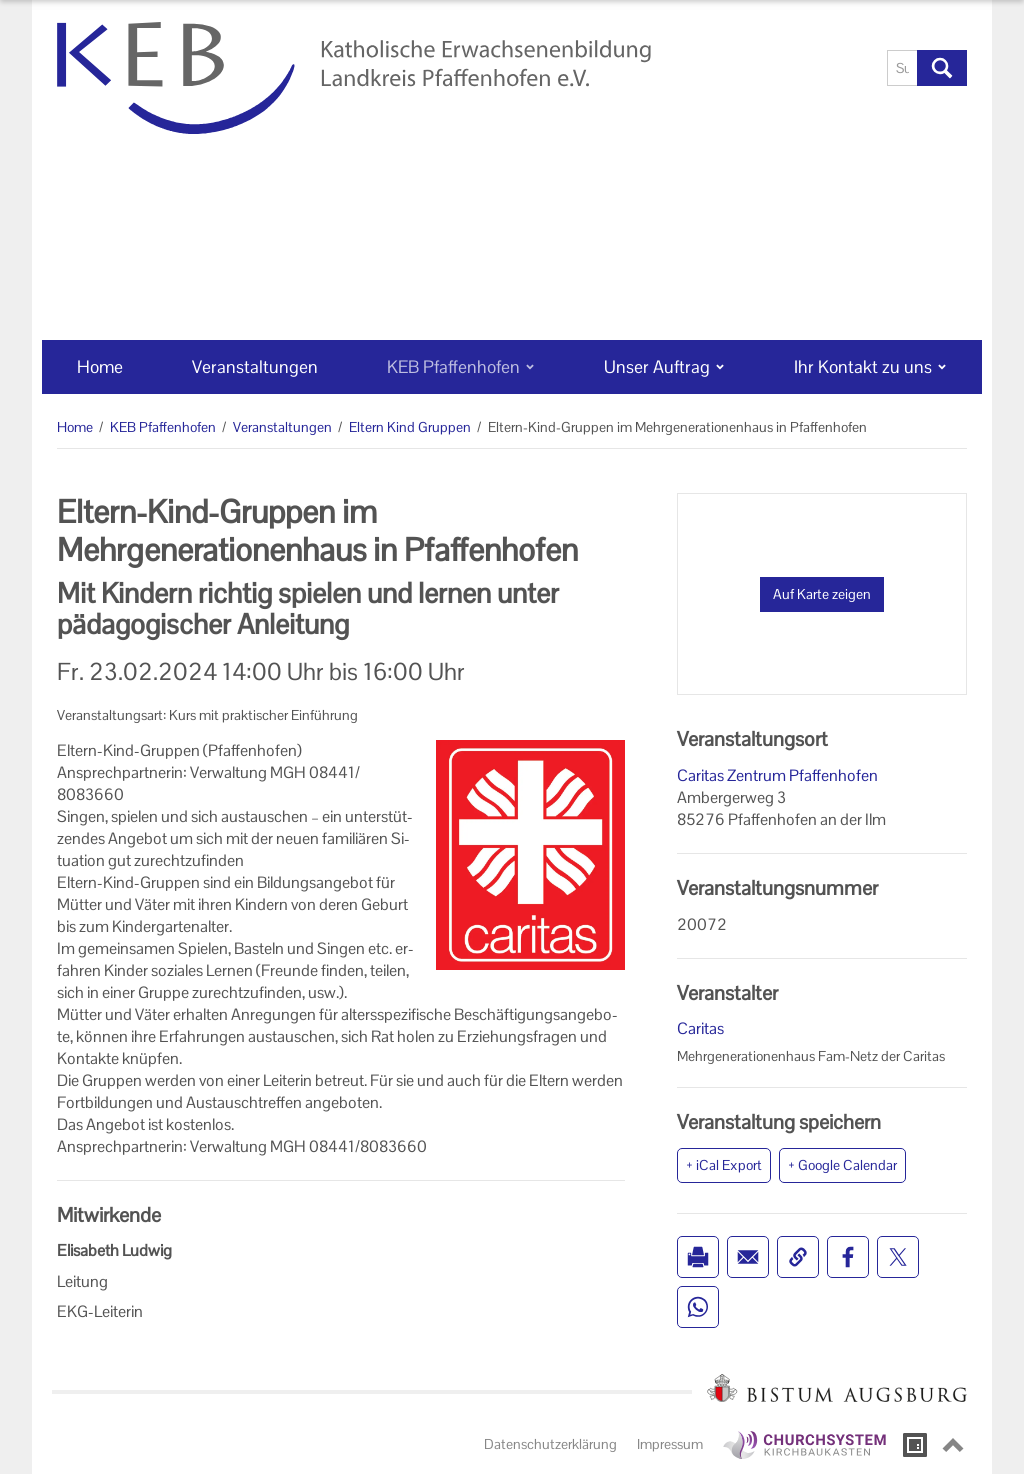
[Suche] (902, 68)
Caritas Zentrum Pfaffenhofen (777, 775)
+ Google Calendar (842, 1165)
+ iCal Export (724, 1165)
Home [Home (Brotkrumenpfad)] (75, 427)
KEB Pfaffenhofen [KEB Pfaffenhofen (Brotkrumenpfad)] (163, 427)
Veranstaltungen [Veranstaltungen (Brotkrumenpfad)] (282, 427)
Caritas (700, 1028)
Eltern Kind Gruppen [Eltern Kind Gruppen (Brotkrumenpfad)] (410, 427)
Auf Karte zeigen (822, 594)
